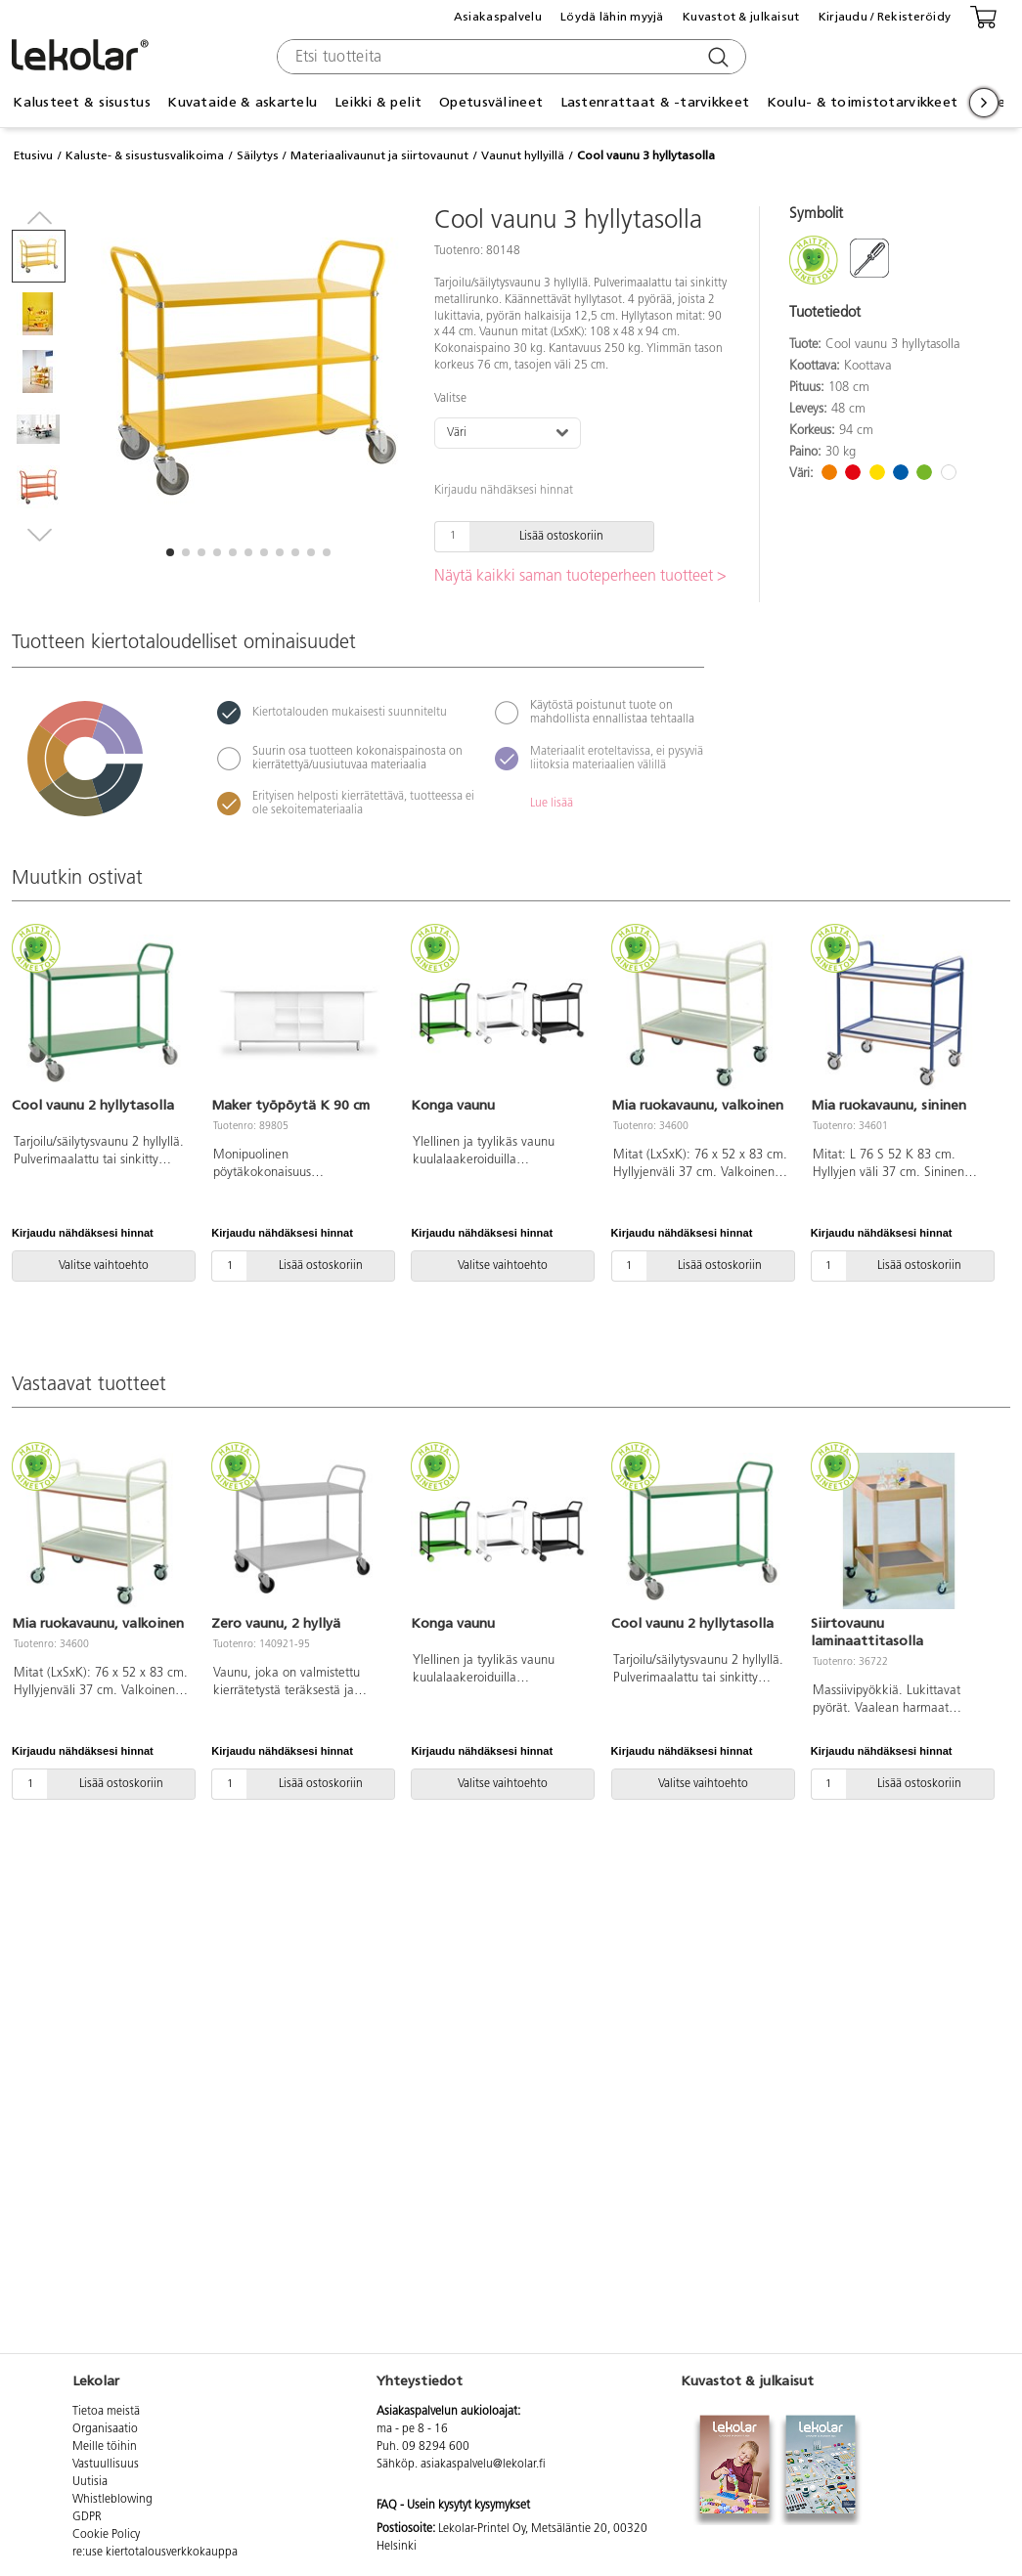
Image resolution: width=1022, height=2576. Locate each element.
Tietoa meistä (106, 2412)
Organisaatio (105, 2429)
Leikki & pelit (378, 102)
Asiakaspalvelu (498, 16)
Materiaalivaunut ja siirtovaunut (379, 155)
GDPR (87, 2517)
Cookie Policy (106, 2535)
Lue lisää (551, 803)
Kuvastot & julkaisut (741, 16)
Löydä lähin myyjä (612, 16)
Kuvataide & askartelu (242, 102)
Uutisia (90, 2482)
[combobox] (509, 56)
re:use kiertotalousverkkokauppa (155, 2552)
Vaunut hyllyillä (522, 155)
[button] (170, 552)
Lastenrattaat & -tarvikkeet (655, 102)
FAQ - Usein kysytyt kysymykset (453, 2505)
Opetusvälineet (491, 102)
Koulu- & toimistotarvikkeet (862, 102)
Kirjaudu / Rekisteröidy (885, 16)
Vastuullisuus (105, 2464)
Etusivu (33, 155)
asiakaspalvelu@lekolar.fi (483, 2464)
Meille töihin (104, 2447)
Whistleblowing (112, 2500)
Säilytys (258, 155)
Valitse (450, 399)
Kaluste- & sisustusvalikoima (145, 155)
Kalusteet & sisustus (82, 102)
